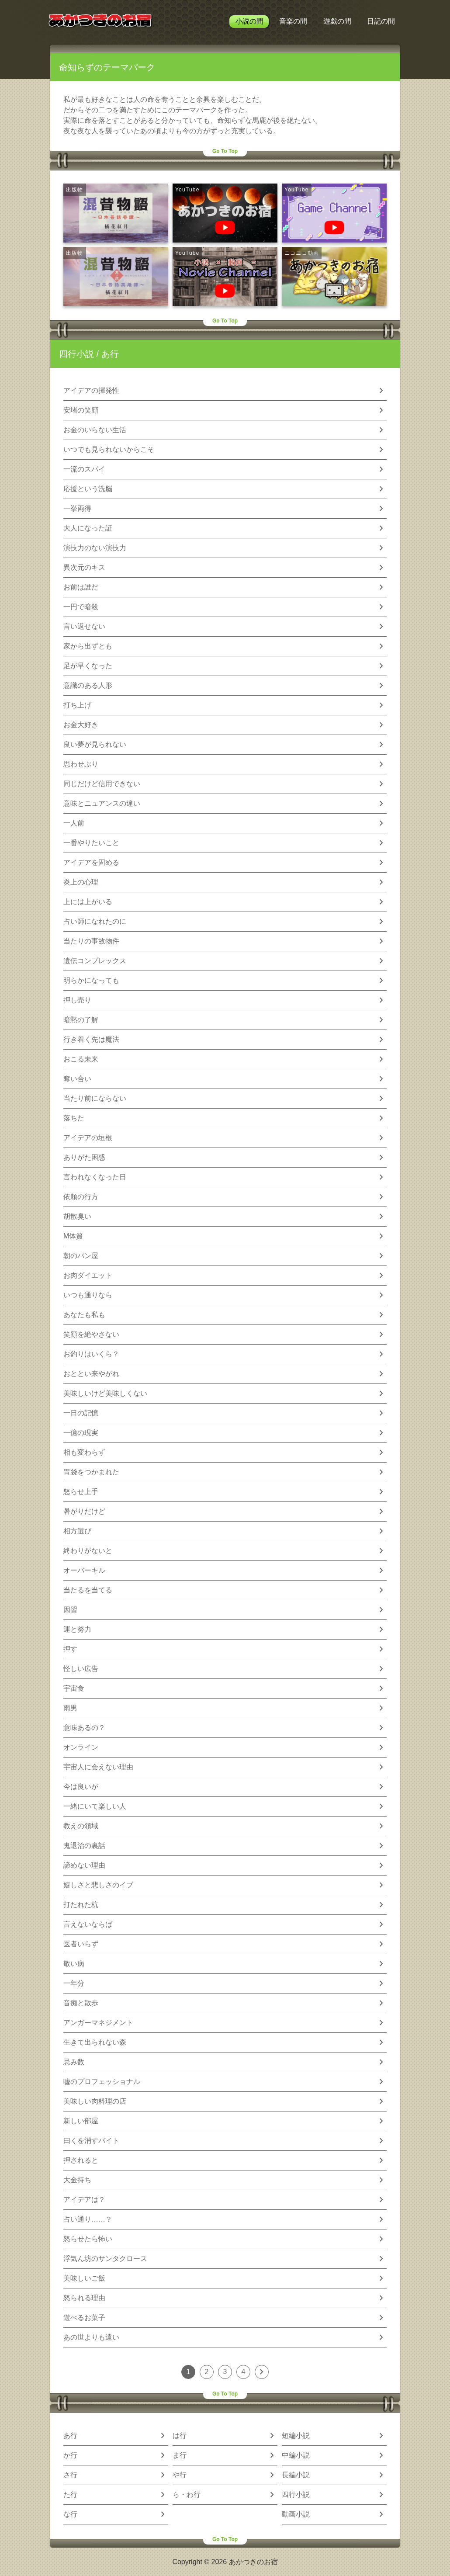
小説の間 (249, 21)
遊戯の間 (337, 21)
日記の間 (381, 21)
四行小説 (76, 354)
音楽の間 (293, 21)
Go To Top (225, 151)
